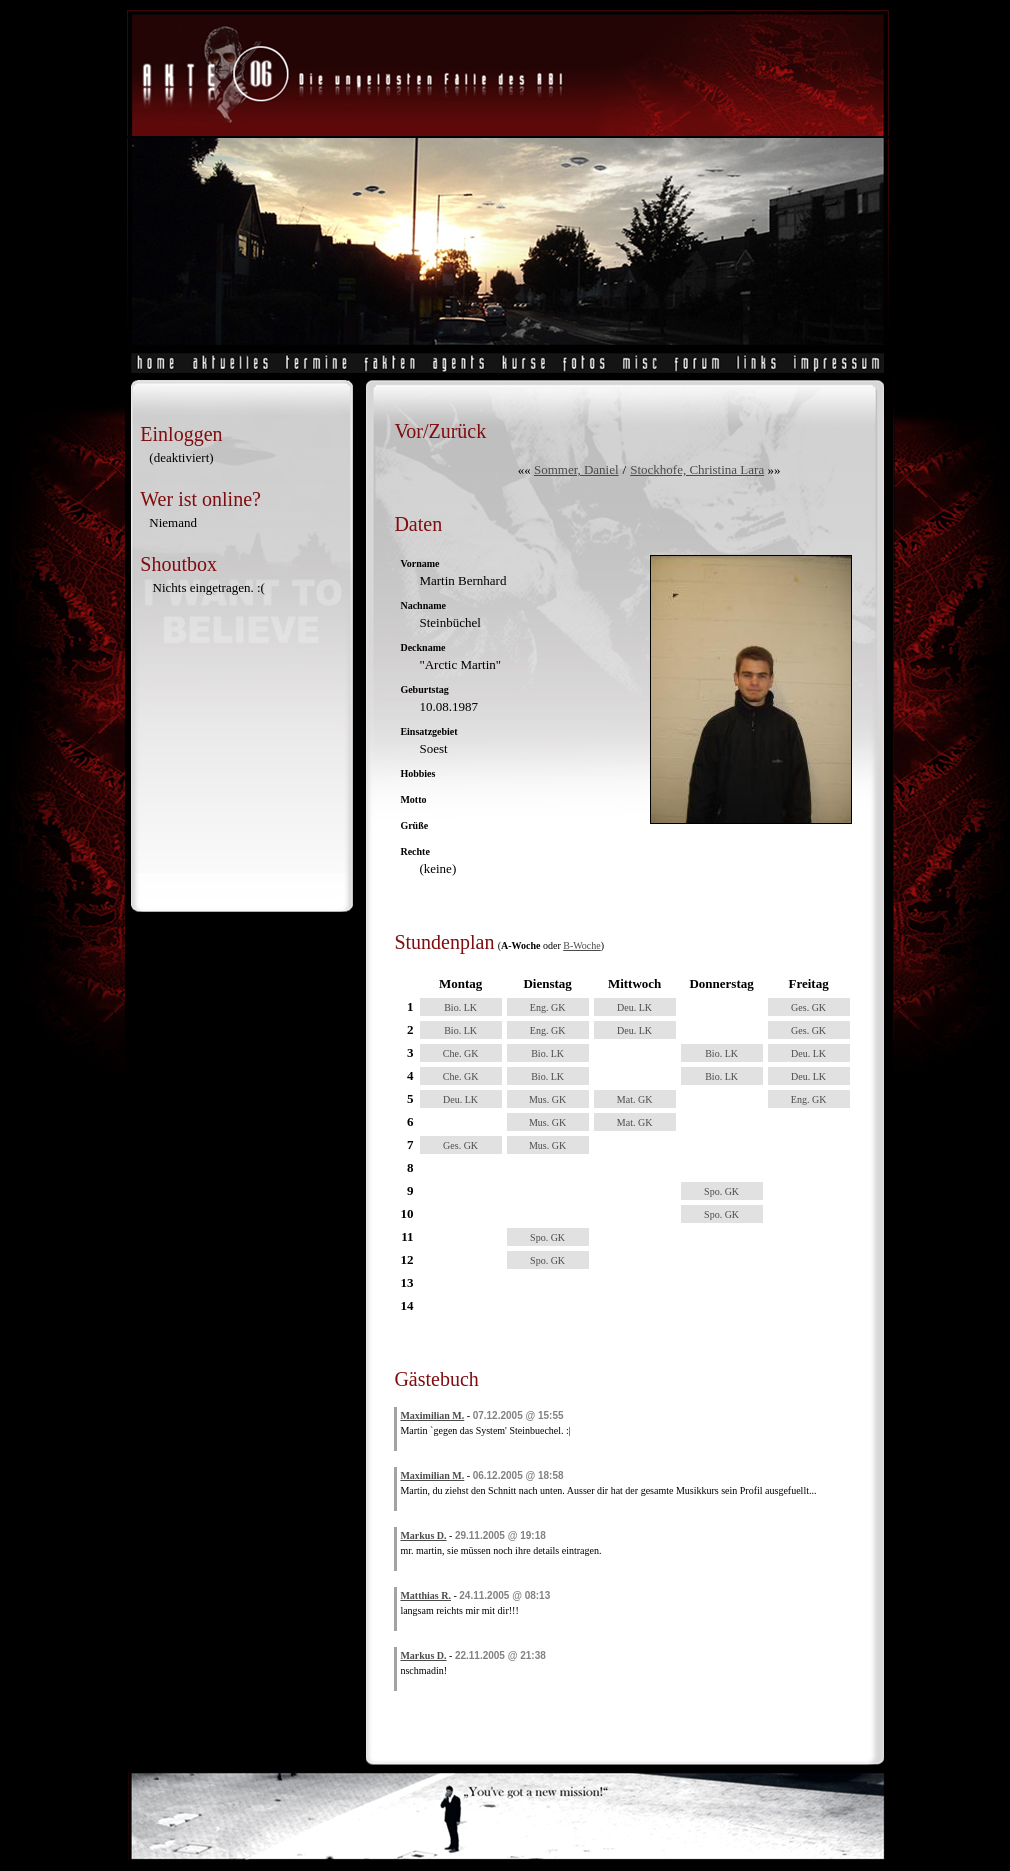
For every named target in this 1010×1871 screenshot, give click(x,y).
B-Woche (582, 945)
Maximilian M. (432, 1415)
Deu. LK (634, 1007)
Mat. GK (635, 1099)
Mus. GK (547, 1099)
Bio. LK (460, 1007)
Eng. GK (548, 1007)
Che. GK (461, 1053)
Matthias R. (425, 1595)
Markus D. (423, 1535)
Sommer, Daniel (576, 469)
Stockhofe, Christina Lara (697, 469)
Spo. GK (721, 1191)
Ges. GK (808, 1007)
